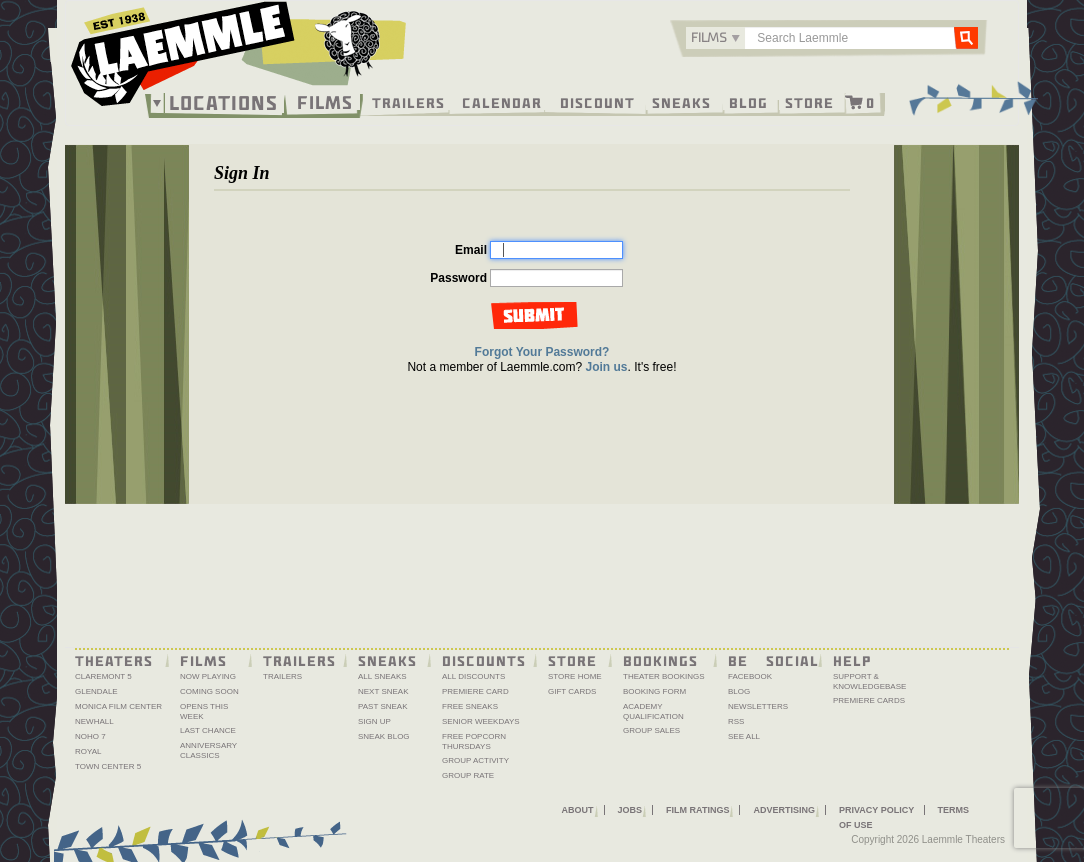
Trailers (408, 102)
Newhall (94, 721)
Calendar (502, 102)
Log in (532, 315)
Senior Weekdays (481, 721)
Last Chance (208, 730)
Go (966, 37)
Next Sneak (383, 691)
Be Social (773, 660)
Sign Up (374, 721)
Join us (607, 367)
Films (325, 100)
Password (458, 278)
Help (852, 660)
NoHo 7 (90, 736)
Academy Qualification (653, 711)
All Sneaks (382, 676)
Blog (748, 102)
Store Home (575, 676)
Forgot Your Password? (542, 352)
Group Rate (468, 775)
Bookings (660, 660)
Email (471, 250)
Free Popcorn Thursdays (474, 741)
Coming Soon (209, 691)
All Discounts (473, 676)
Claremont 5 (103, 676)
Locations (223, 103)
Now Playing (208, 676)
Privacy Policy (876, 810)
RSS (736, 721)
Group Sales (651, 730)
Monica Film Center (118, 706)
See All (744, 736)
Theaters (114, 660)
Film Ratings (697, 810)
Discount (597, 102)
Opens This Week (204, 711)
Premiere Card (475, 691)
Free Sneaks (470, 706)
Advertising (784, 810)
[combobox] (715, 38)
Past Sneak (383, 706)
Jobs (630, 810)
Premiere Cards (869, 700)
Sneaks (681, 102)
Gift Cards (572, 691)
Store (809, 102)
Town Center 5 (108, 766)
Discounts (484, 660)
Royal (88, 751)
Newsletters (758, 706)
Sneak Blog (384, 736)
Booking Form (654, 691)
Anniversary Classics (208, 750)
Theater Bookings (664, 676)
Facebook (750, 676)
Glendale (96, 691)
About (578, 810)
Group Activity (475, 760)
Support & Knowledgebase (869, 681)
